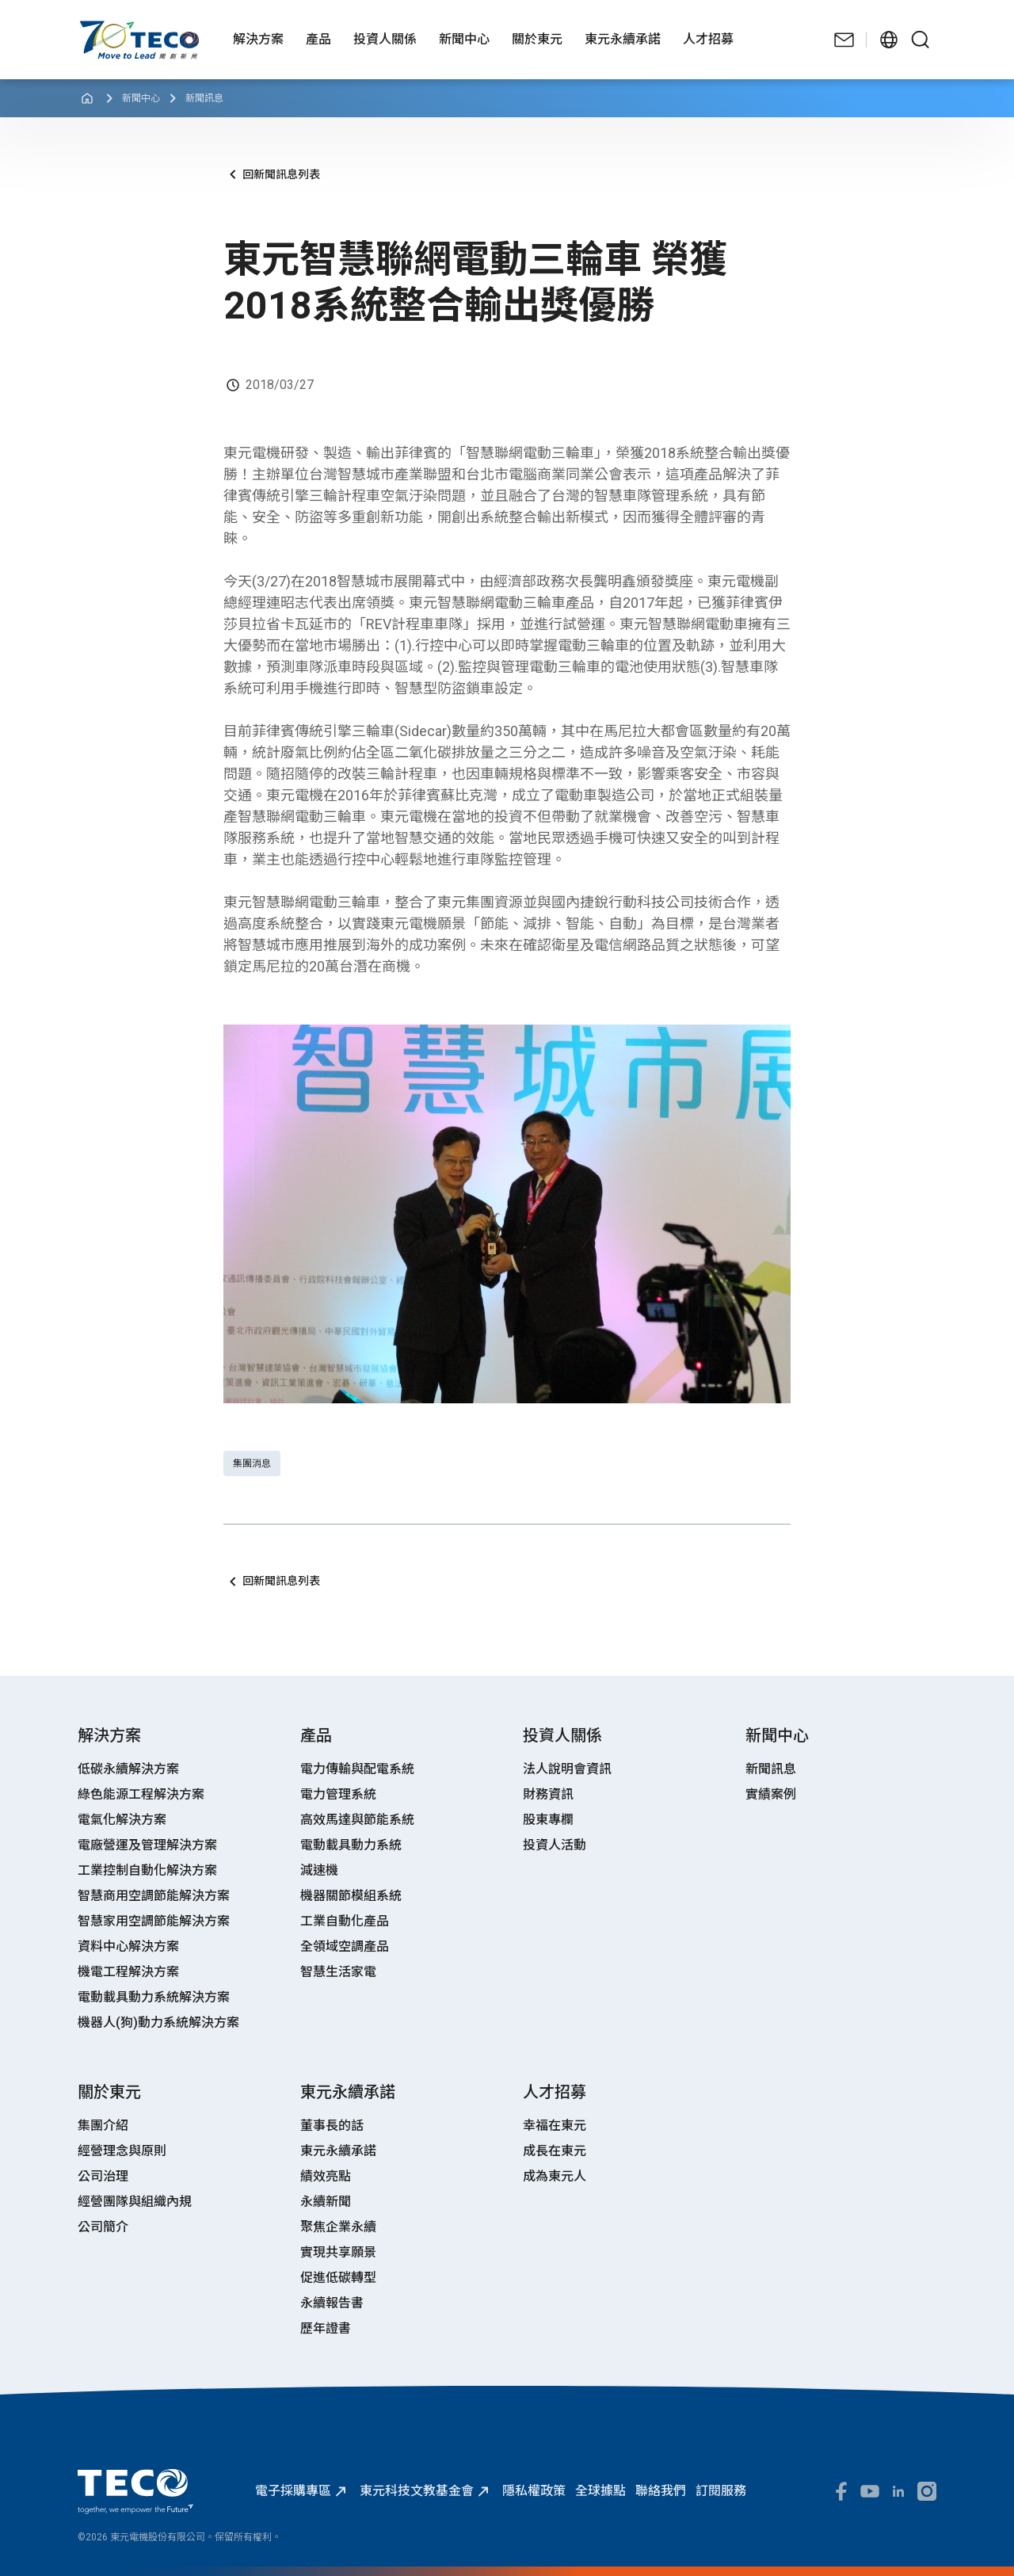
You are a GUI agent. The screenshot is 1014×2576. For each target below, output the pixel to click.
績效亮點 (325, 2176)
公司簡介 (103, 2226)
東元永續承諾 (338, 2150)
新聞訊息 (204, 98)
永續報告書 (332, 2303)
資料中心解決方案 (128, 1946)
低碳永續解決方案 (128, 1768)
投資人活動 (554, 1845)
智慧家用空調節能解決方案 (154, 1921)
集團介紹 (103, 2125)
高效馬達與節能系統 (357, 1819)
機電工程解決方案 (128, 1971)
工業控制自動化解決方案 (147, 1870)
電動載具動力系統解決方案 (154, 1997)
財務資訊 (548, 1794)
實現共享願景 (338, 2252)
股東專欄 (548, 1819)
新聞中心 (141, 98)
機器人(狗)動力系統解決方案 (158, 2022)
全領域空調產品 (344, 1946)
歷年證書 (325, 2328)
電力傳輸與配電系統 (357, 1768)
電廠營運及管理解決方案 (147, 1845)
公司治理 (103, 2176)
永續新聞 (325, 2201)
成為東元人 (554, 2176)
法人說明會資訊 (567, 1768)
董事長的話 (332, 2125)
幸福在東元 (554, 2125)
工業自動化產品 (344, 1921)
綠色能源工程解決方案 (141, 1794)
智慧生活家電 (338, 1971)
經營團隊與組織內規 (135, 2201)
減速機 (319, 1870)
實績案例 (770, 1794)
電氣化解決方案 (122, 1819)
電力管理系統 (338, 1794)
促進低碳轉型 (338, 2277)
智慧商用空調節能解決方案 (154, 1895)
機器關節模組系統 (351, 1895)
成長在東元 (554, 2150)
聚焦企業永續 (338, 2226)
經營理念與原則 (122, 2150)
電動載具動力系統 (351, 1845)
